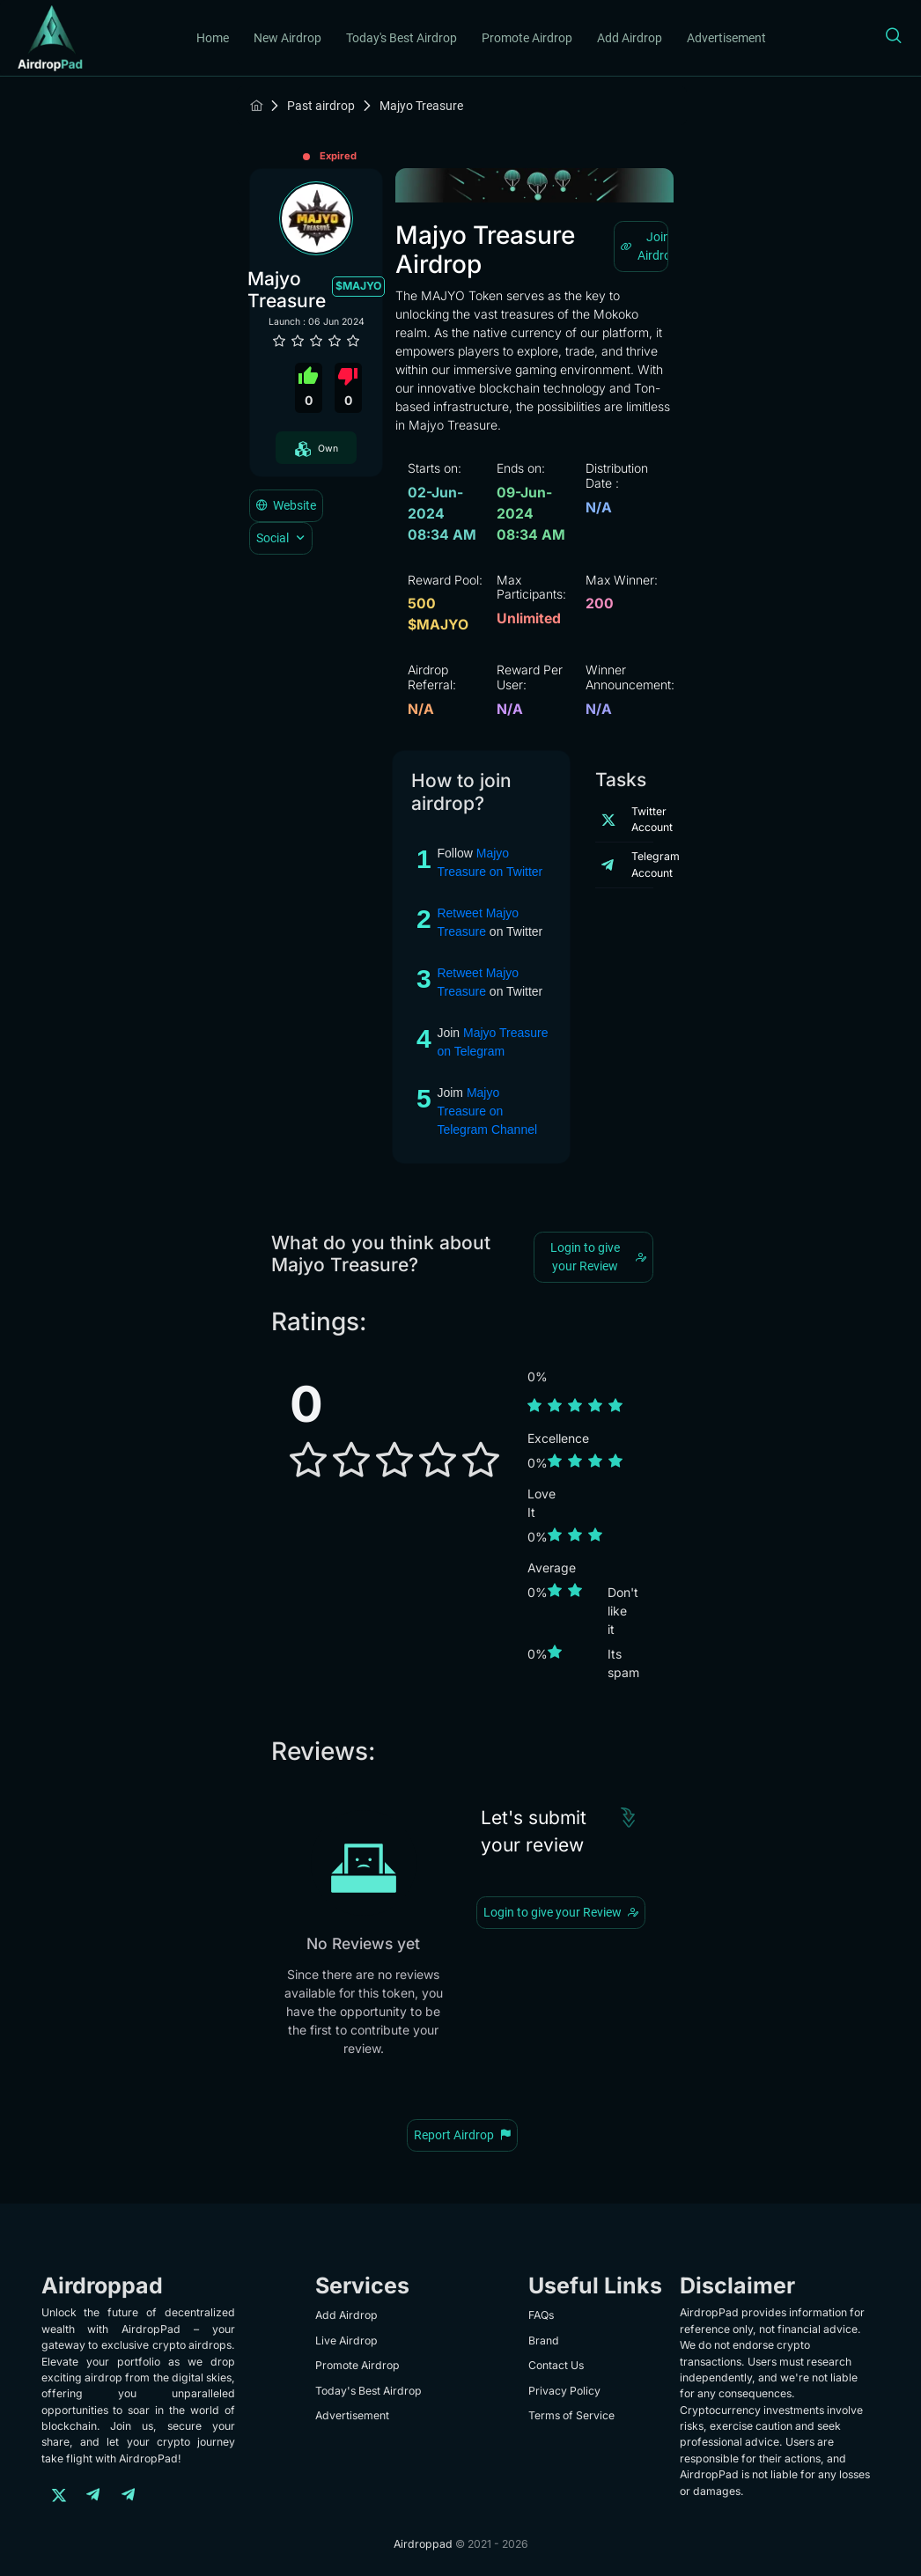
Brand (543, 2340)
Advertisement (726, 38)
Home (212, 38)
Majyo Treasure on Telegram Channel (487, 1111)
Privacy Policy (564, 2390)
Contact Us (556, 2365)
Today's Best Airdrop (401, 38)
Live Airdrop (346, 2340)
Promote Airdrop (527, 38)
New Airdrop (287, 38)
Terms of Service (571, 2415)
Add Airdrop (629, 38)
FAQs (541, 2315)
